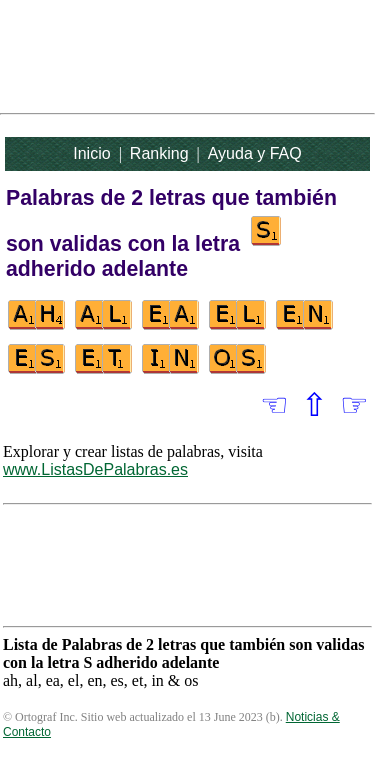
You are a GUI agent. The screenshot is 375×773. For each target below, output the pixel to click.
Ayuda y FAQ (255, 153)
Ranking (159, 153)
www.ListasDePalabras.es (95, 469)
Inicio (91, 153)
